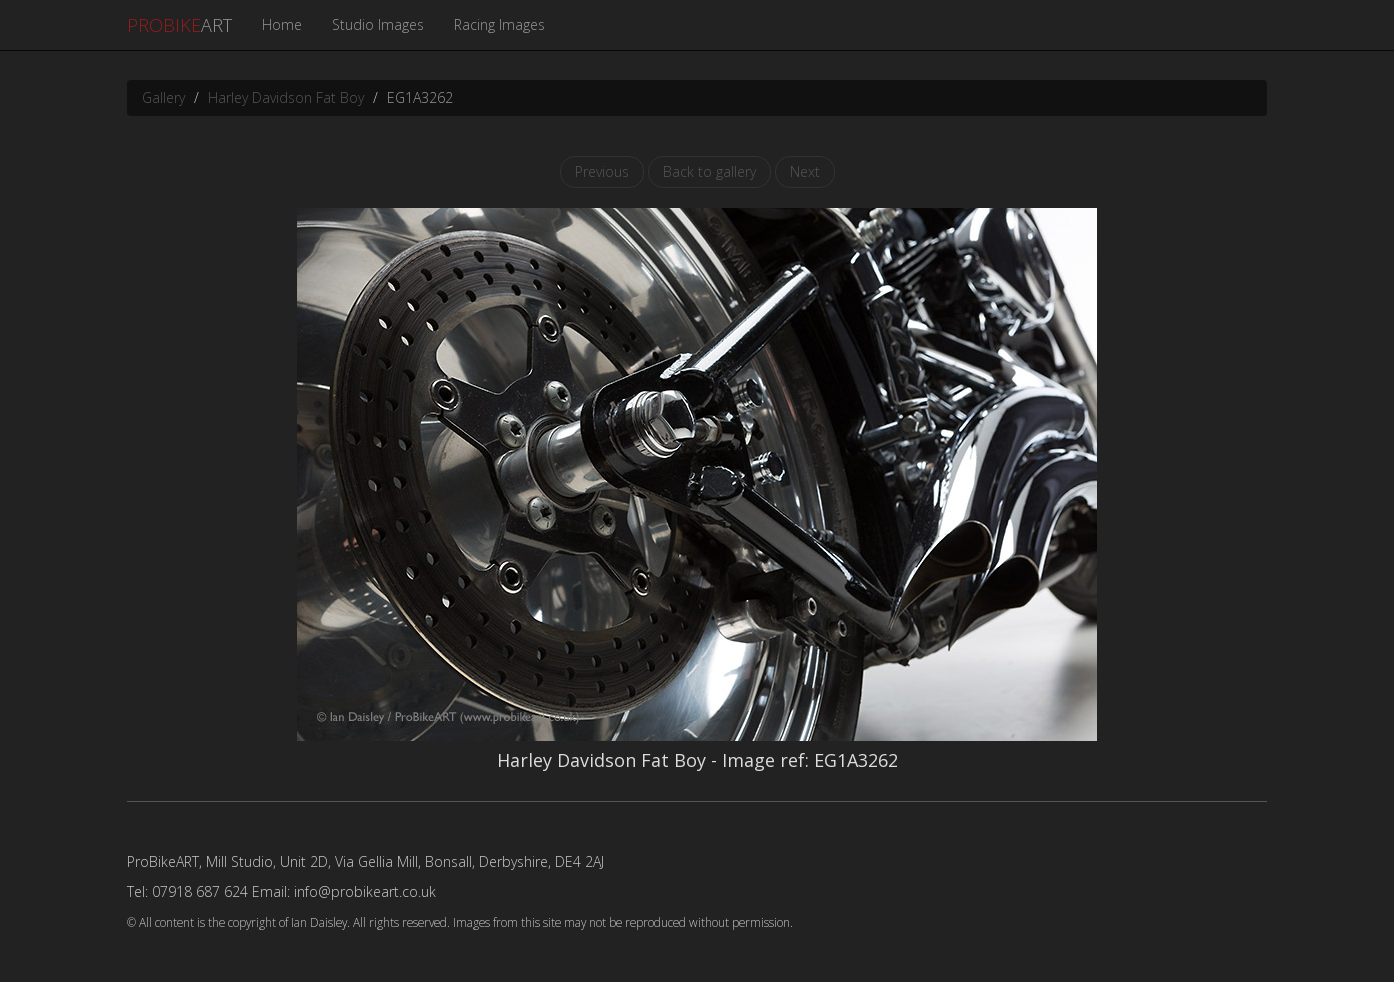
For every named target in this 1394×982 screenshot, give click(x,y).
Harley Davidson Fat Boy (286, 97)
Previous (602, 171)
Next (805, 171)
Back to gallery (709, 171)
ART (179, 25)
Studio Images (378, 24)
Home (282, 24)
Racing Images (499, 24)
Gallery (163, 97)
